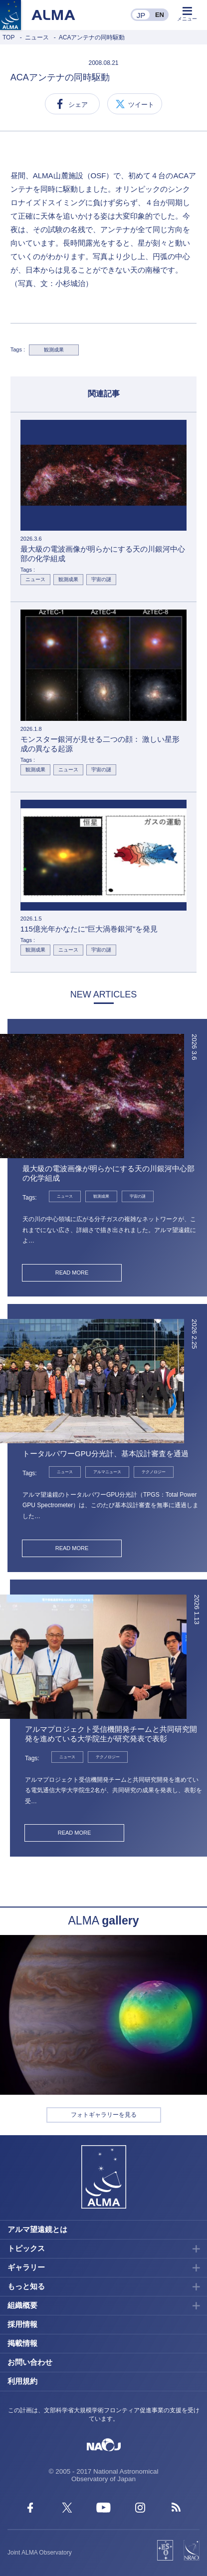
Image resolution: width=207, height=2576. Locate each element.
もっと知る (26, 2286)
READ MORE (72, 1273)
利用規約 (22, 2381)
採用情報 (22, 2324)
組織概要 (22, 2305)
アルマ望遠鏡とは (37, 2229)
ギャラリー (26, 2267)
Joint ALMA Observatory (39, 2552)
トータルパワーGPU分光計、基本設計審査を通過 (105, 1453)
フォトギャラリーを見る (104, 2114)
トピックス (26, 2248)
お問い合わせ (29, 2362)
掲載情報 (22, 2343)
